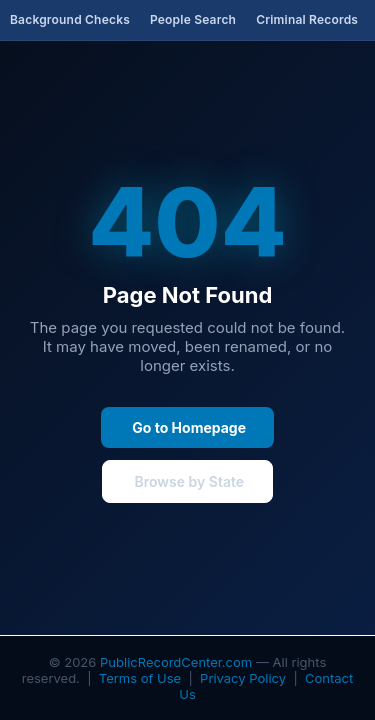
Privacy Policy (243, 678)
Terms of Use (140, 678)
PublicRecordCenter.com (176, 662)
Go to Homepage (187, 427)
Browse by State (187, 481)
